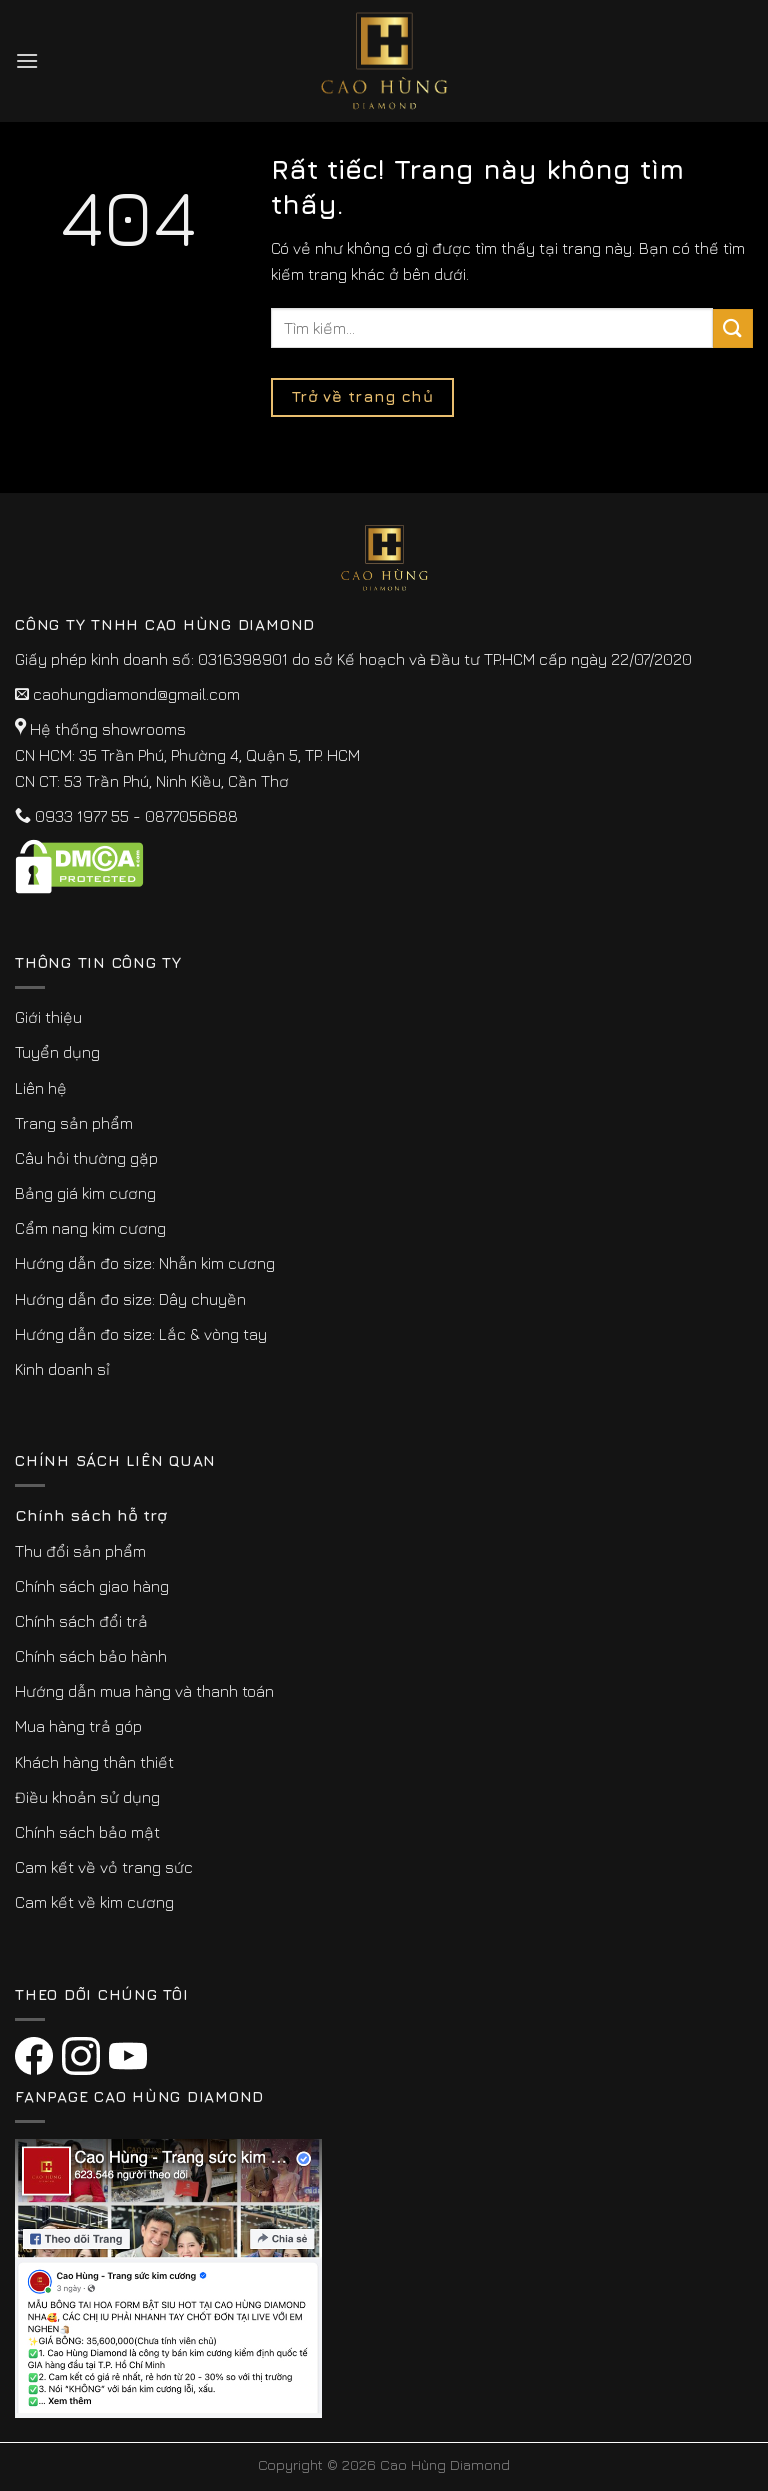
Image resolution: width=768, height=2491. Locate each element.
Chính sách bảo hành (91, 1656)
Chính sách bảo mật (87, 1832)
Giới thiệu (48, 1017)
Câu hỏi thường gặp (86, 1158)
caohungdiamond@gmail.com (136, 694)
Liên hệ (41, 1088)
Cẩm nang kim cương (90, 1228)
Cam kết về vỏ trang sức (104, 1867)
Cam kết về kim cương (94, 1902)
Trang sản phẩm (74, 1123)
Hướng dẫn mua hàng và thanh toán (144, 1691)
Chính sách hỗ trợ (91, 1515)
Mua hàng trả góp (78, 1726)
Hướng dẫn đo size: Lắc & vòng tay (141, 1334)
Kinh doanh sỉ (62, 1369)
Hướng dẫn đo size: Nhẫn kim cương (145, 1263)
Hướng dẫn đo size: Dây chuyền (130, 1299)
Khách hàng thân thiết (94, 1762)
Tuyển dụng (57, 1052)
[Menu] (27, 60)
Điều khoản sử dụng (87, 1797)
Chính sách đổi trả (81, 1621)
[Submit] (733, 328)
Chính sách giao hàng (92, 1586)
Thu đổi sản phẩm (80, 1551)
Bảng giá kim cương (85, 1193)
